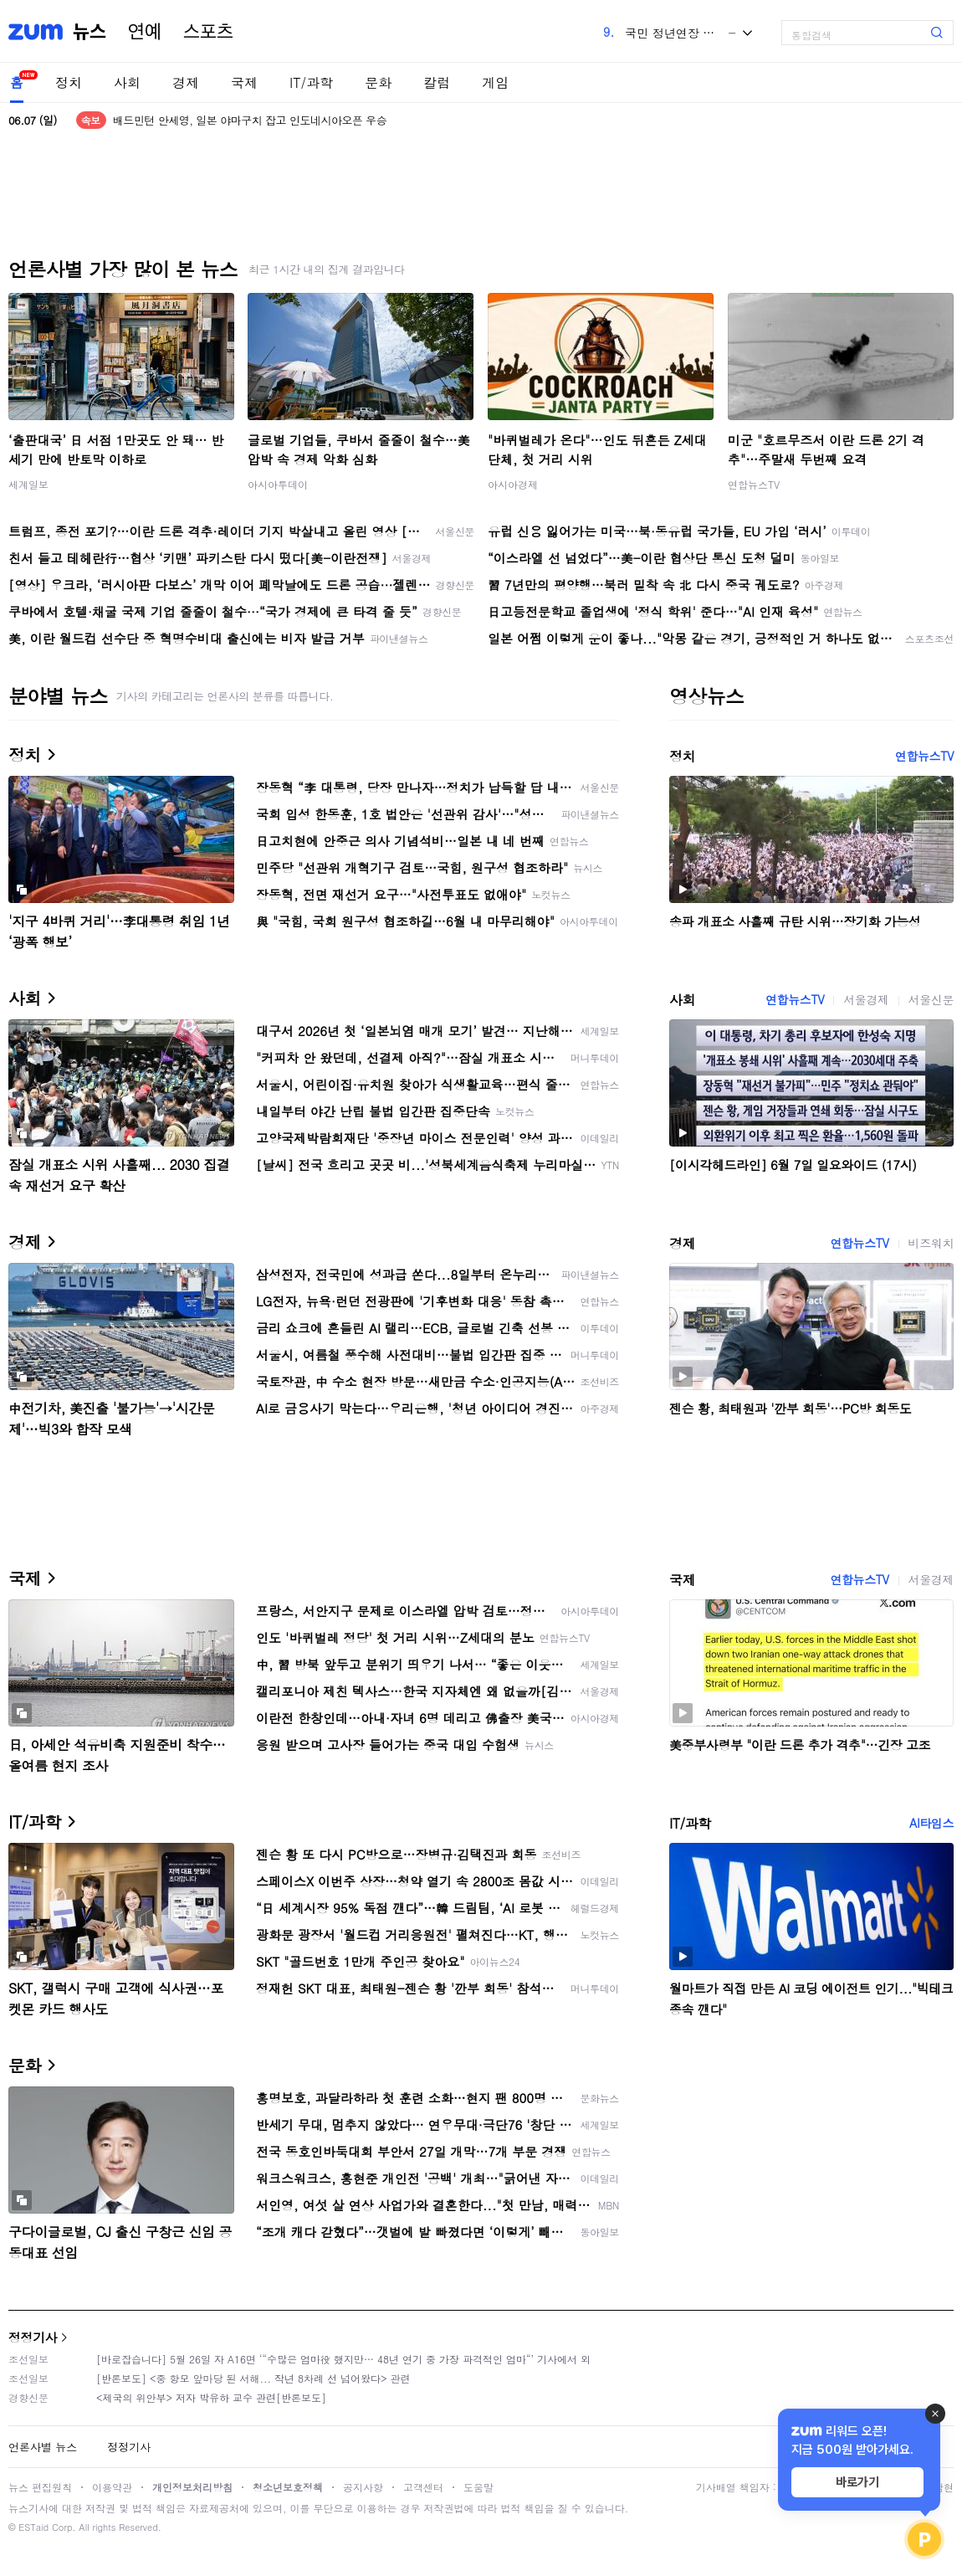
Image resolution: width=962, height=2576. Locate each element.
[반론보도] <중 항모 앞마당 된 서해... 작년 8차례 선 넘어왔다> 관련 (253, 2378)
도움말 (478, 2487)
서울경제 (865, 999)
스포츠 (208, 32)
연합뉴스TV (754, 484)
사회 (127, 82)
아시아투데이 (278, 484)
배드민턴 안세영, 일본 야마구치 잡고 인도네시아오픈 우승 (249, 120)
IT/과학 (311, 82)
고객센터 (423, 2487)
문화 (378, 82)
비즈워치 (931, 1242)
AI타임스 (931, 1822)
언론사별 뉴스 (42, 2447)
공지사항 (363, 2487)
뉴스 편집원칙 (40, 2487)
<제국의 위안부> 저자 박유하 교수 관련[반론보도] (211, 2397)
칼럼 (436, 82)
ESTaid (33, 2527)
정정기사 (32, 2337)
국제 (244, 82)
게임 (495, 82)
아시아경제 (513, 484)
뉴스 (89, 32)
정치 (68, 82)
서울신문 (931, 999)
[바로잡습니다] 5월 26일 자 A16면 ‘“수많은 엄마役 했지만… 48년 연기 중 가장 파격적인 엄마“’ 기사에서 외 (343, 2359)
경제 (185, 82)
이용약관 (112, 2487)
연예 (144, 32)
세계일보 (28, 484)
